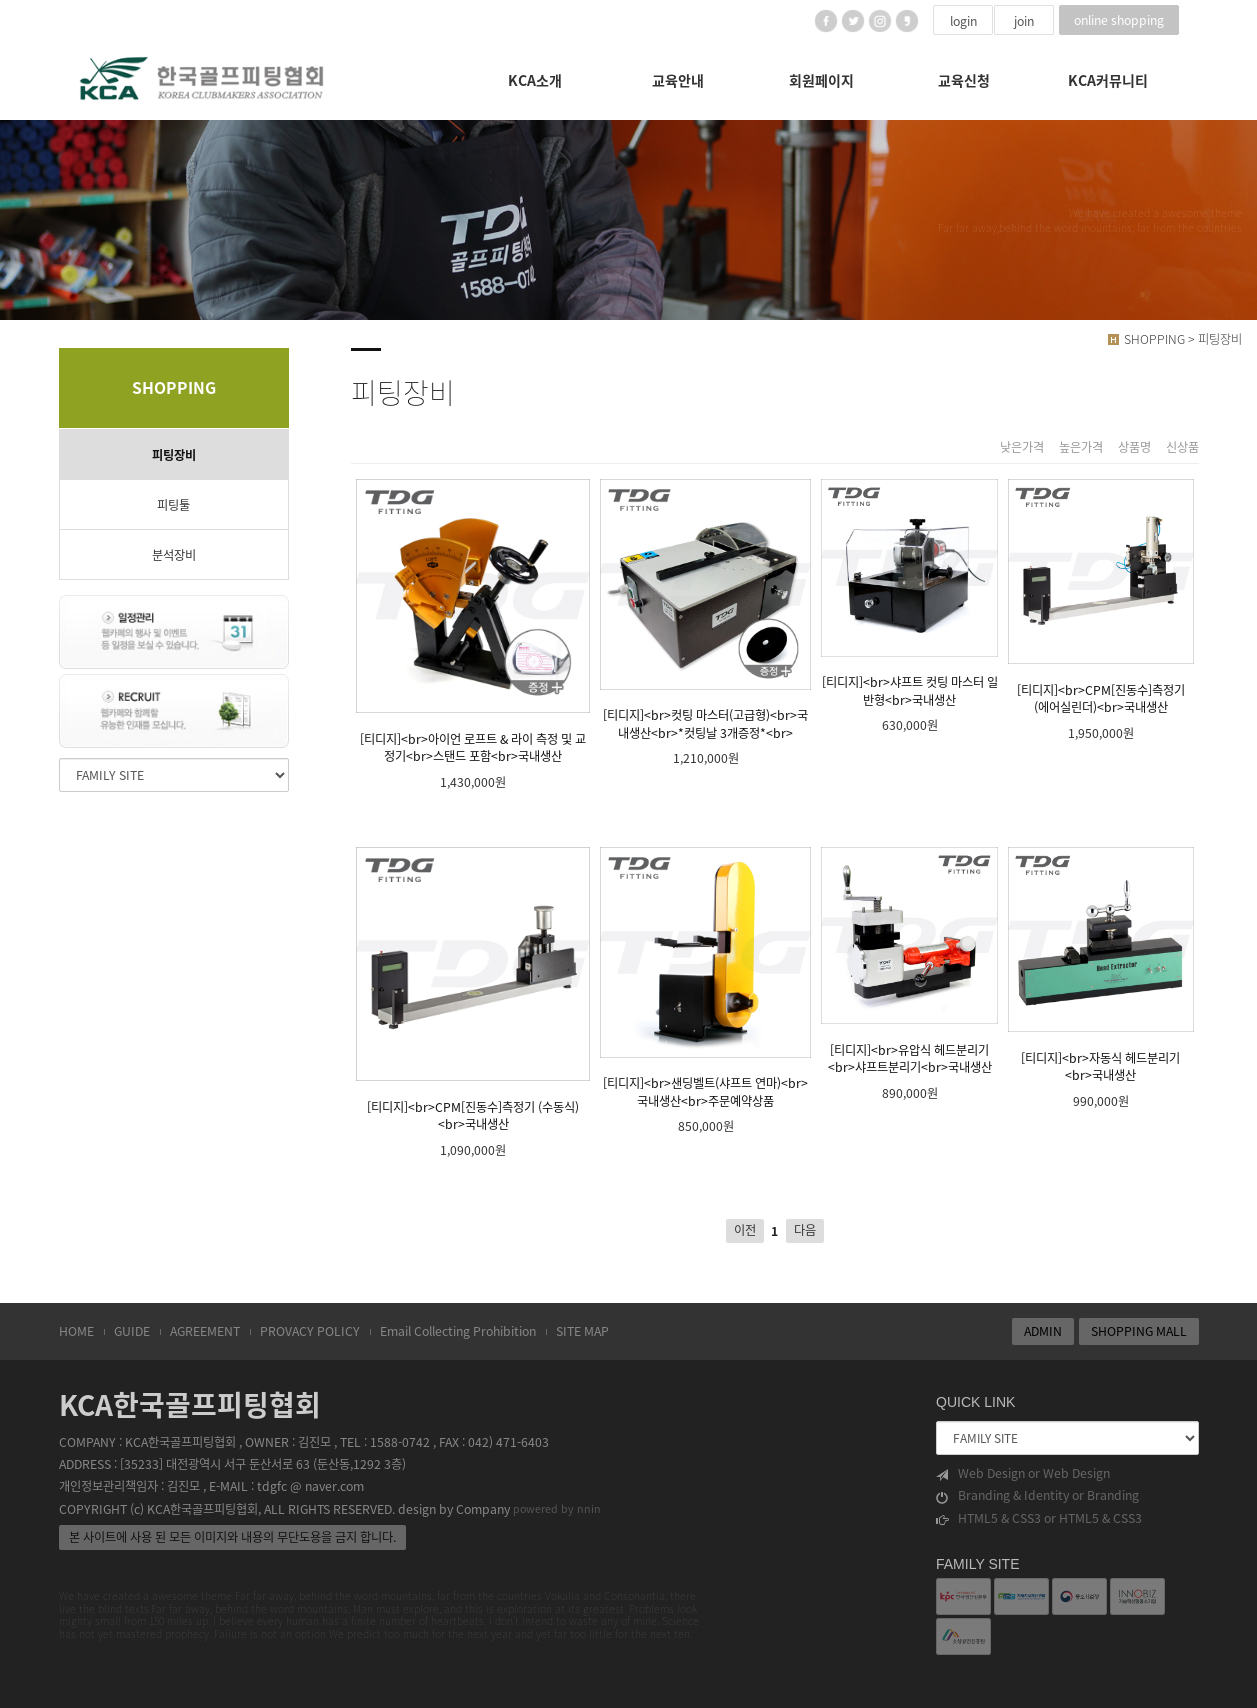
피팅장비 (174, 455)
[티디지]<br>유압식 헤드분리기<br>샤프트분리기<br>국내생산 (909, 961)
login (963, 21)
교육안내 (678, 80)
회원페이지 (821, 80)
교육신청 (964, 80)
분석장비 (174, 555)
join (1024, 21)
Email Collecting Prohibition (458, 1331)
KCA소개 (535, 80)
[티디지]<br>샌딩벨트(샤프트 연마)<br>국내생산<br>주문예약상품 (705, 978)
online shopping (1119, 20)
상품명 (1134, 447)
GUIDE (132, 1331)
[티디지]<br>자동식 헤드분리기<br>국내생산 (1100, 965)
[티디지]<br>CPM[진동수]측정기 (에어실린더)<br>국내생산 (1100, 597)
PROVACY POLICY (310, 1331)
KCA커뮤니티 (1108, 80)
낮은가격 (1022, 447)
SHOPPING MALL (1139, 1331)
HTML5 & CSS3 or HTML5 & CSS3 (1039, 1518)
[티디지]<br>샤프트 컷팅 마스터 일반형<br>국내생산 (909, 593)
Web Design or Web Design (1023, 1473)
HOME (76, 1331)
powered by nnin (557, 1508)
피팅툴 (173, 505)
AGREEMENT (205, 1331)
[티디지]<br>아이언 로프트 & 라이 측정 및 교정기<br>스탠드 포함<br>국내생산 (473, 622)
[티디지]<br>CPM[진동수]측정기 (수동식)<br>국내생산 (473, 990)
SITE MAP (582, 1331)
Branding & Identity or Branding (1037, 1495)
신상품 (1182, 447)
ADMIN (1043, 1331)
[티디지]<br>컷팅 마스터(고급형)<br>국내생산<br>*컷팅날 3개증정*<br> (705, 610)
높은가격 (1081, 447)
